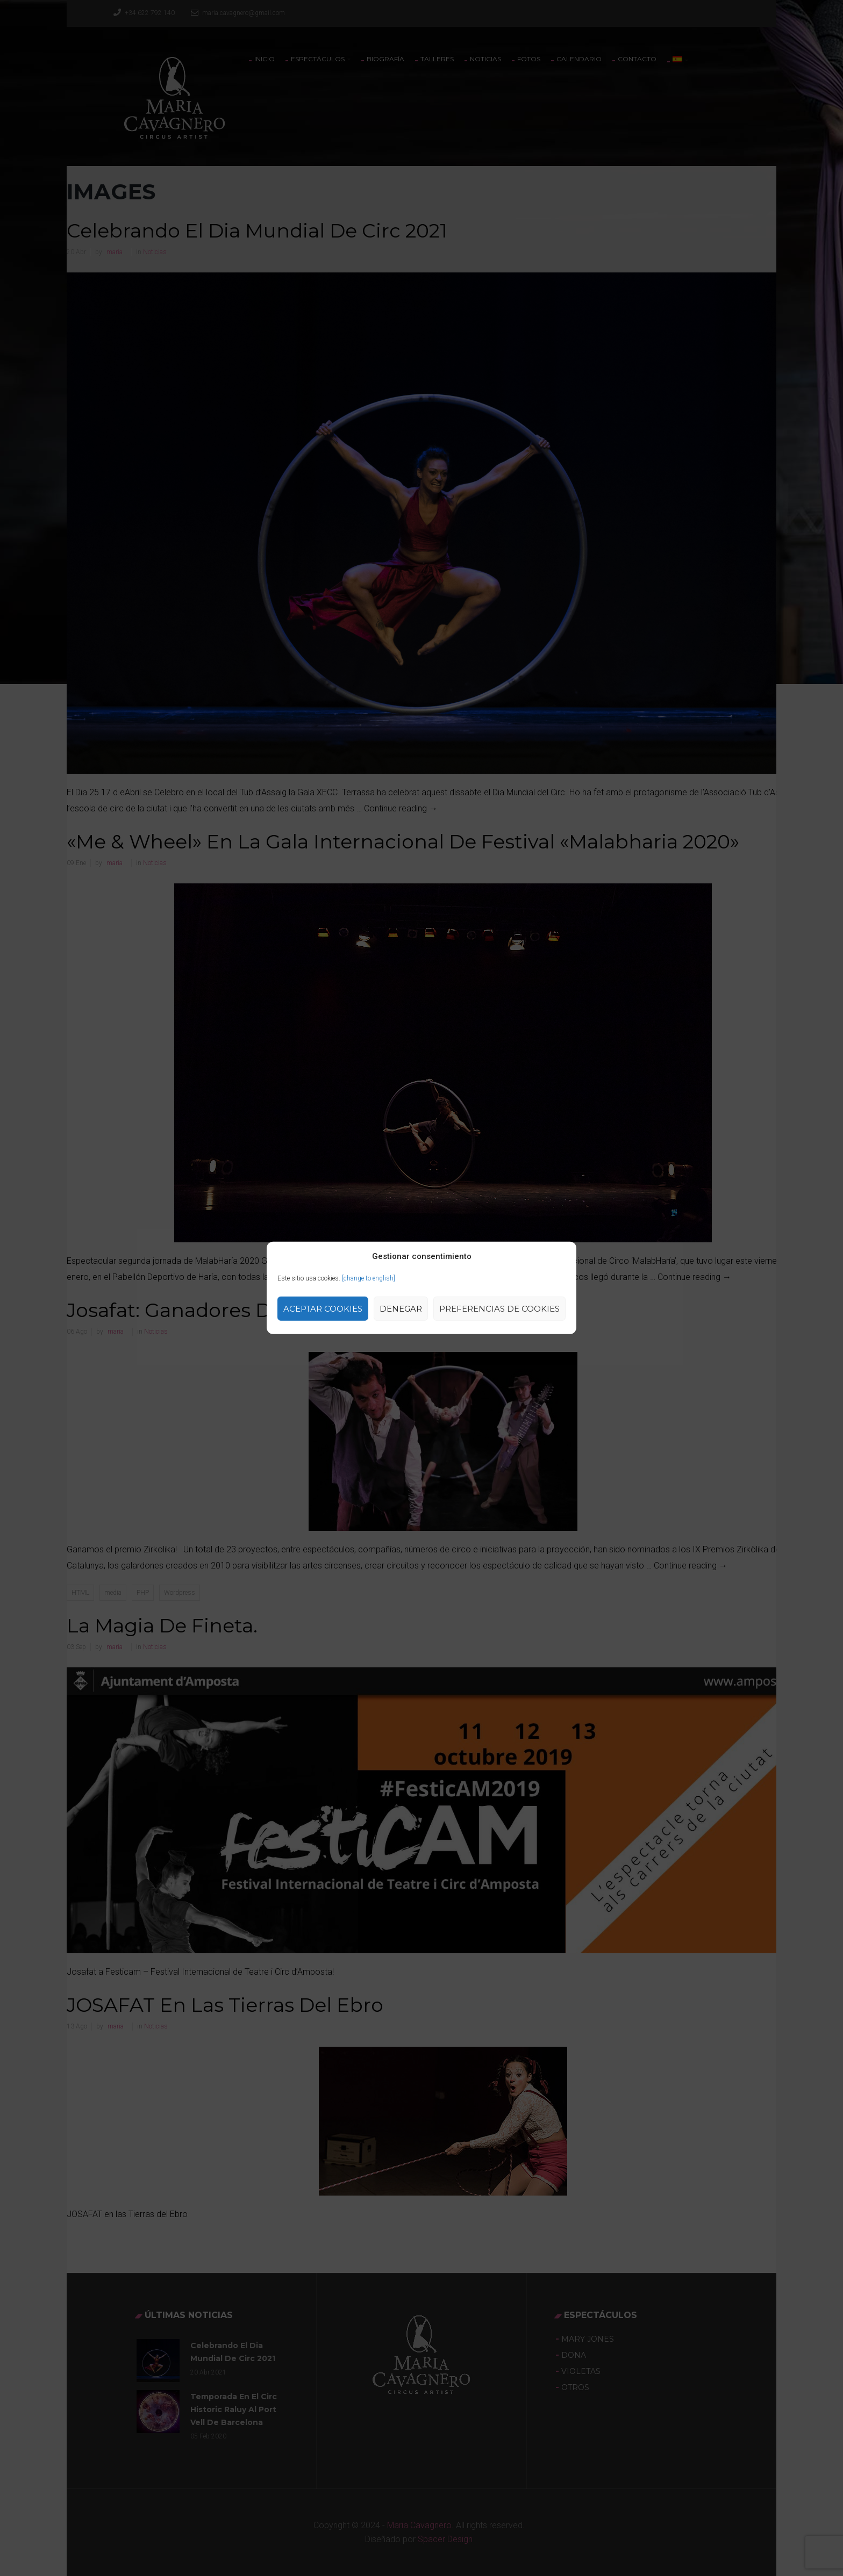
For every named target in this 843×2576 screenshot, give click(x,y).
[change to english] (368, 1278)
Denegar (401, 1309)
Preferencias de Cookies (499, 1309)
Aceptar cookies (322, 1309)
